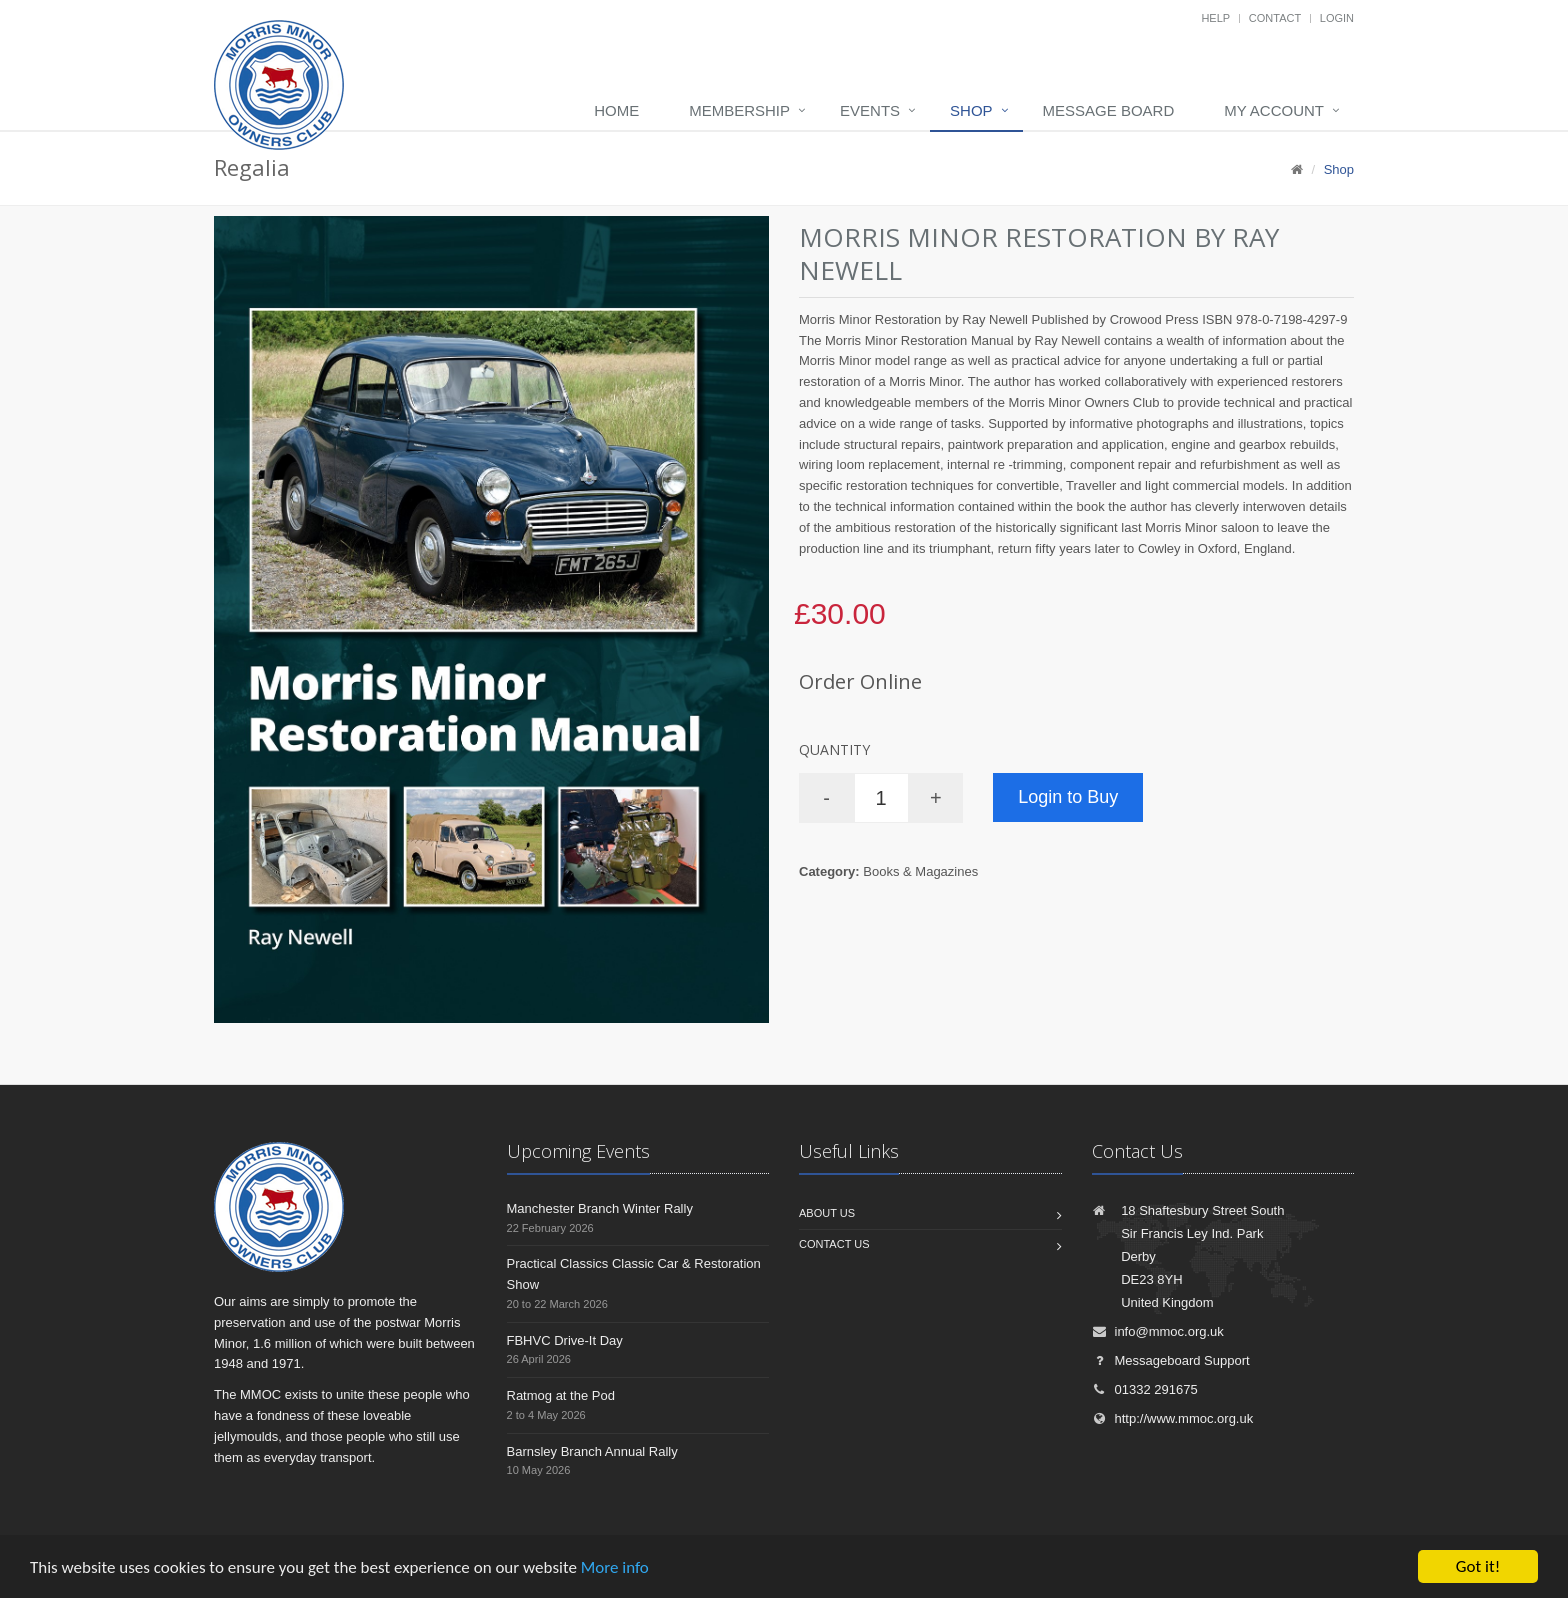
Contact (1275, 18)
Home (616, 110)
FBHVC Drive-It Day (565, 1340)
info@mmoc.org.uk (1158, 1331)
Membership (739, 110)
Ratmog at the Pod (561, 1395)
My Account (1274, 110)
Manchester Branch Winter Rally (600, 1208)
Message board (1109, 110)
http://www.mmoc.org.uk (1173, 1418)
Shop (971, 110)
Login (1337, 18)
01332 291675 (1145, 1389)
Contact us (834, 1244)
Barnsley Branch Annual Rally (592, 1451)
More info (615, 1567)
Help (1215, 18)
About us (827, 1213)
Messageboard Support (1171, 1360)
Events (870, 110)
